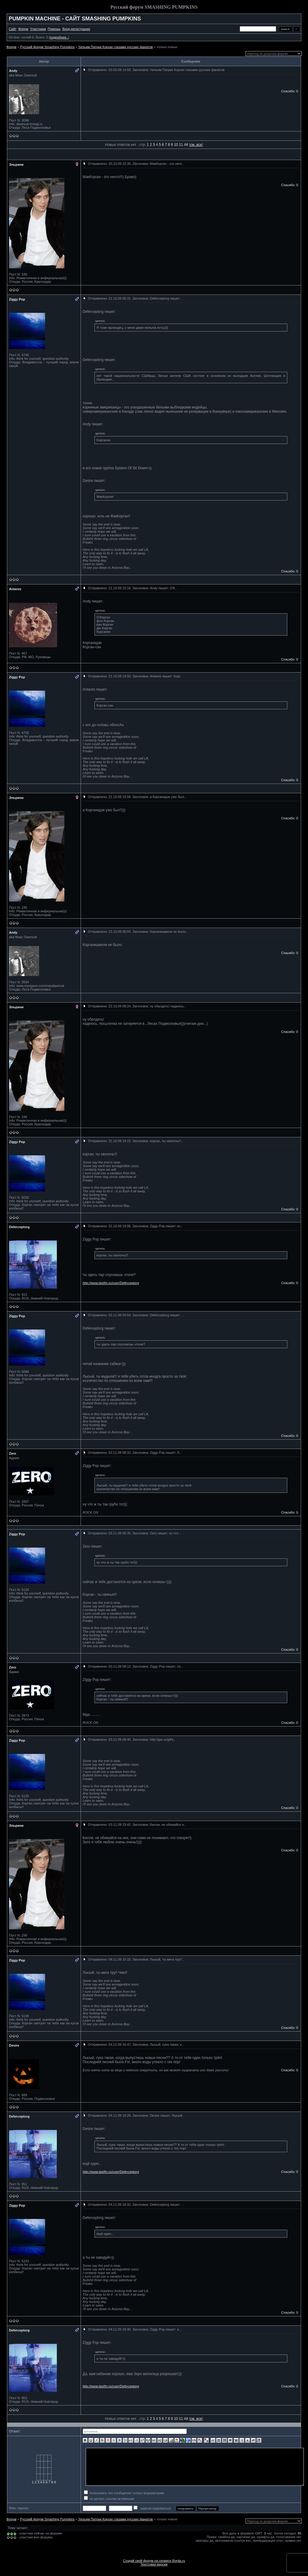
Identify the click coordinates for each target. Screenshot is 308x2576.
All (186, 145)
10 (176, 145)
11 (181, 145)
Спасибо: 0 (289, 91)
